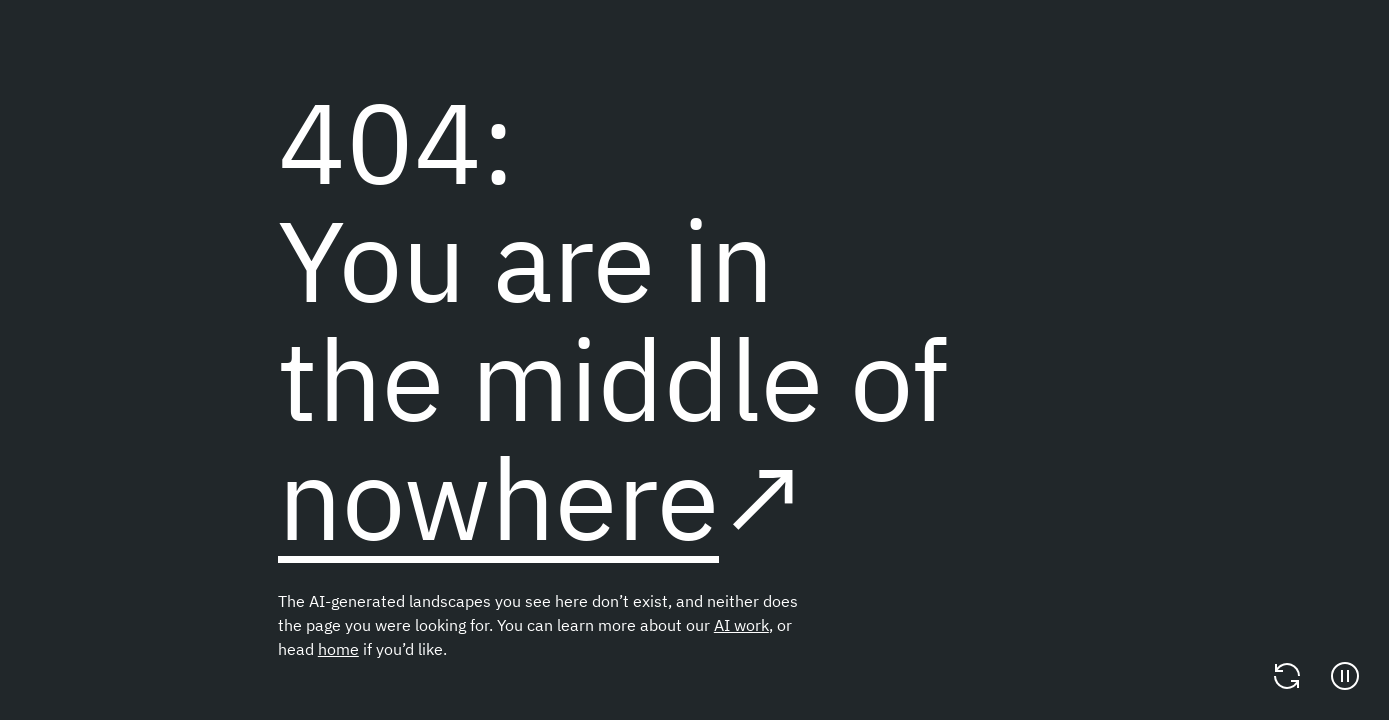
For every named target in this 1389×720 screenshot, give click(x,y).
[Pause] (1345, 676)
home (338, 649)
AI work (741, 625)
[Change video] (1287, 676)
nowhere (498, 497)
